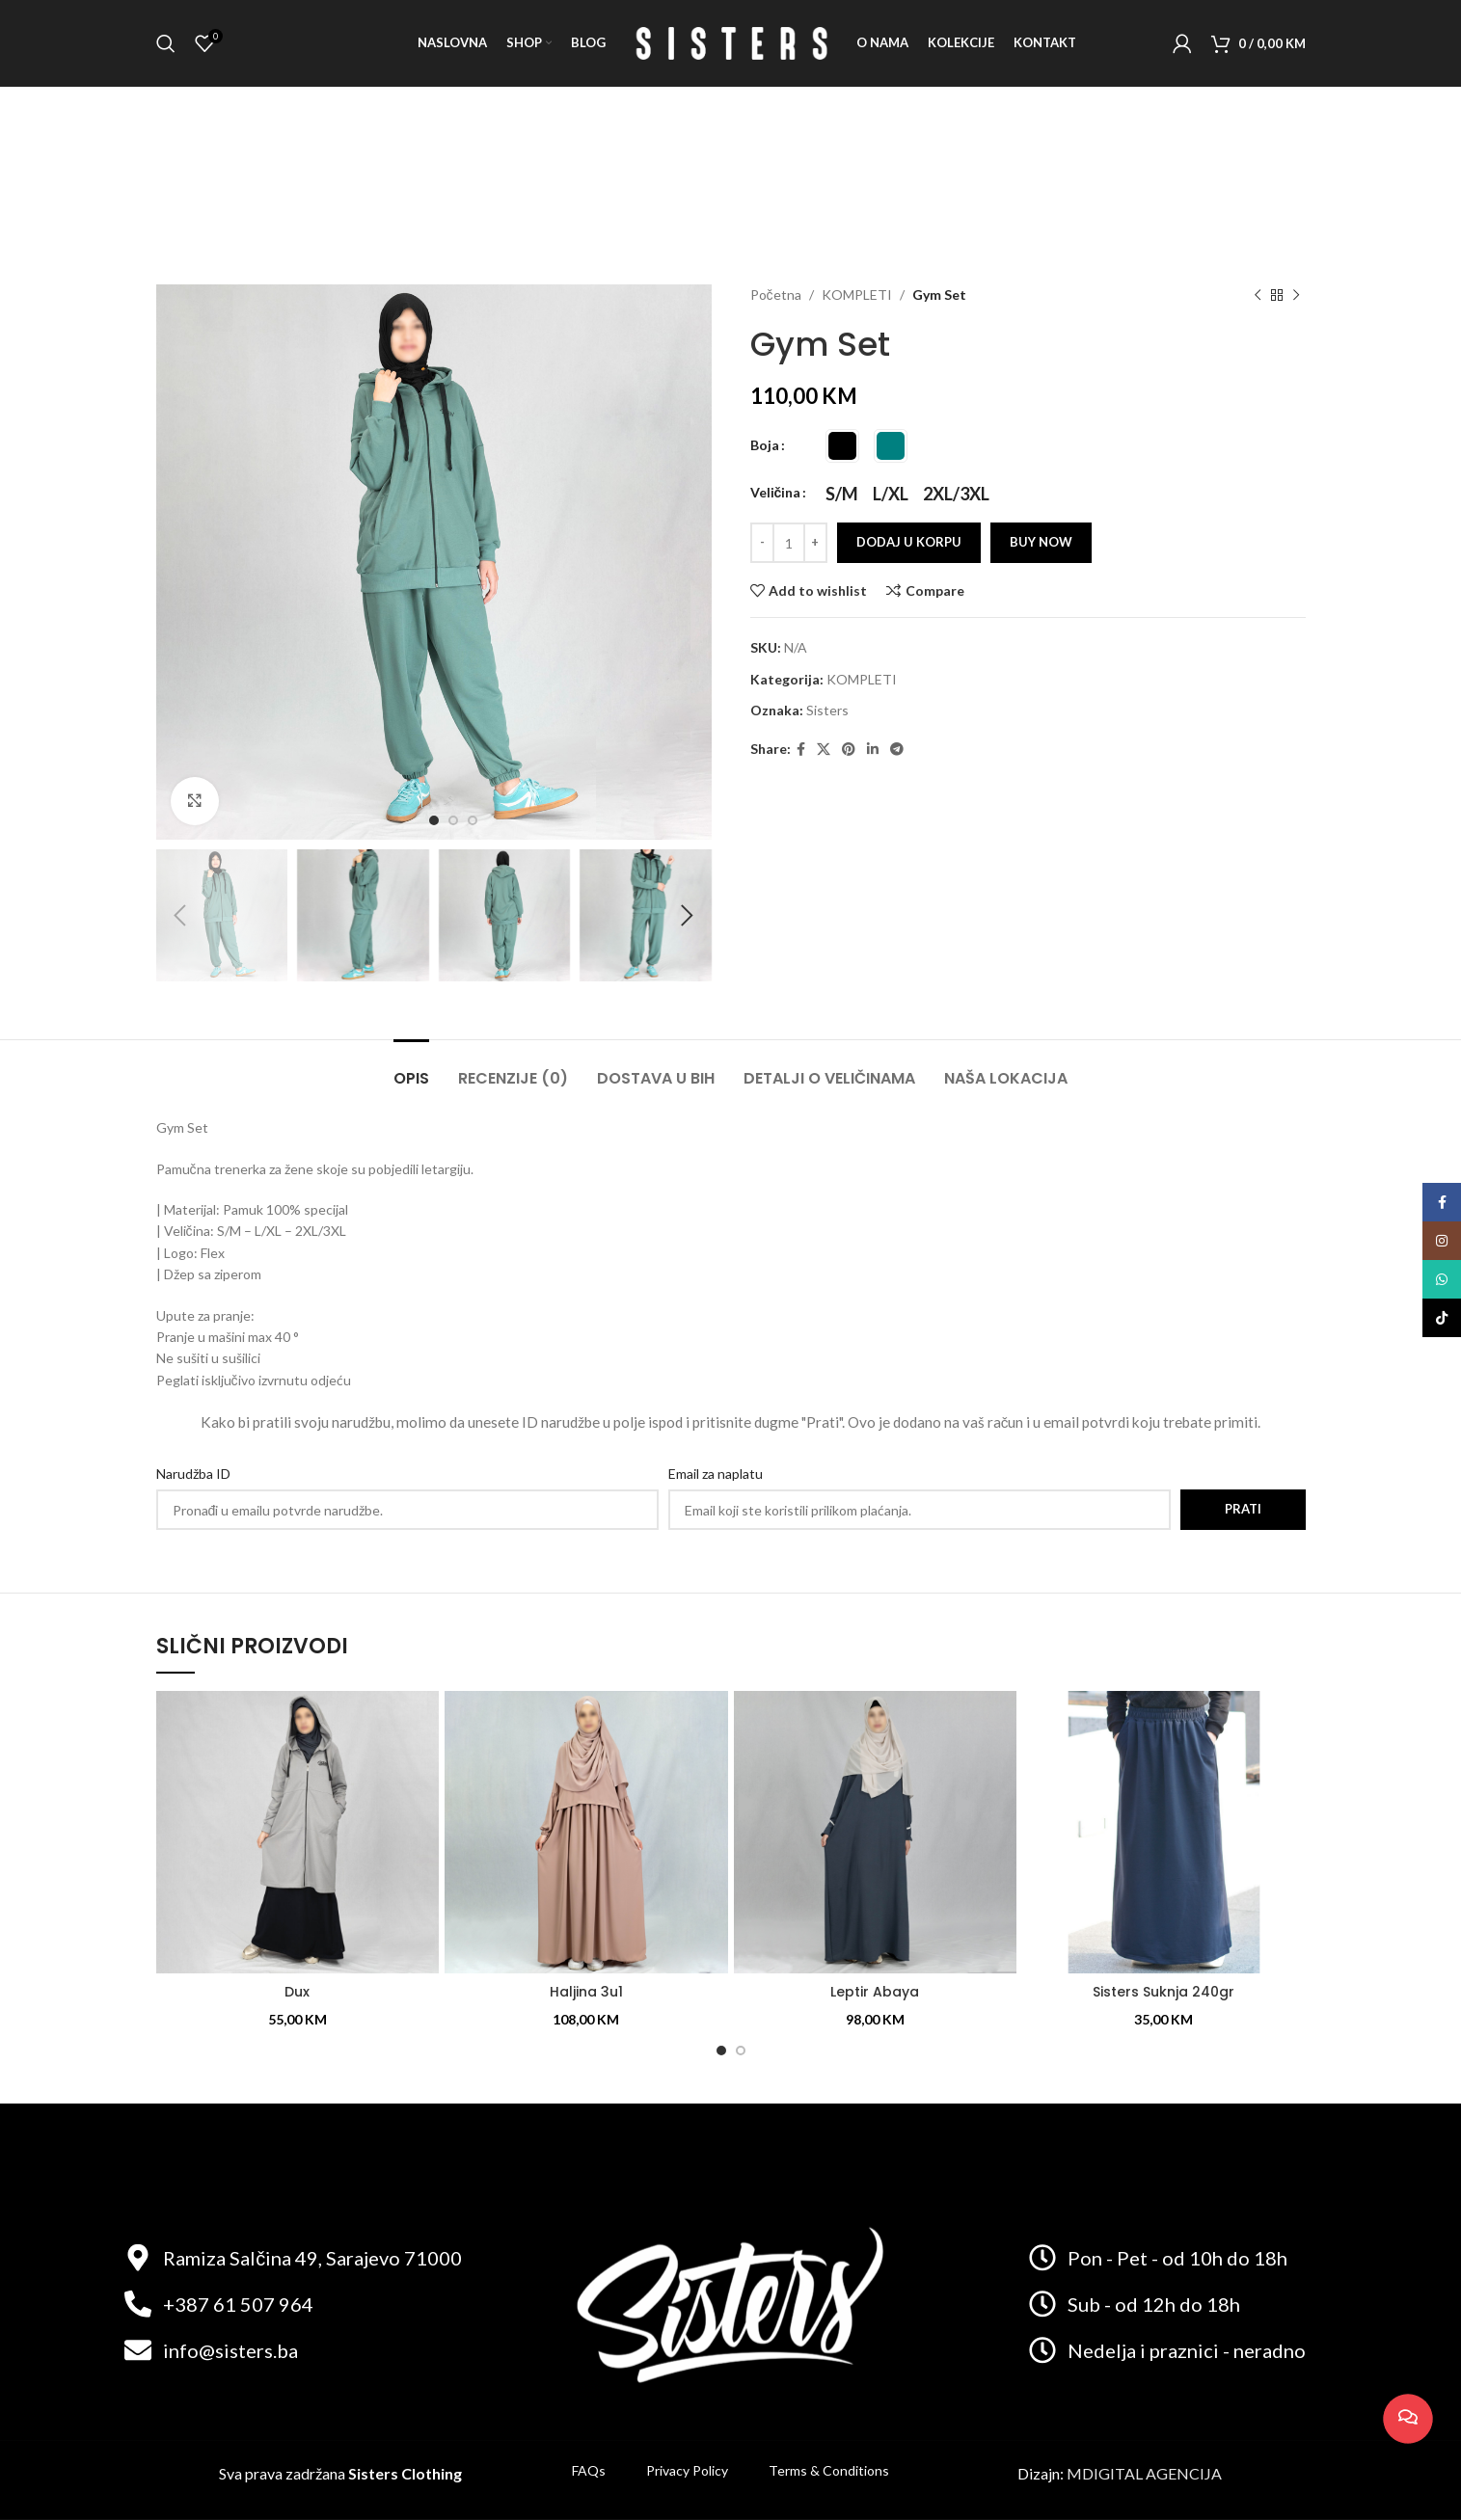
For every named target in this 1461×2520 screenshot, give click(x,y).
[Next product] (1296, 296)
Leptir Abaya (874, 1991)
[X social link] (823, 750)
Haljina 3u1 (586, 1991)
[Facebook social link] (801, 750)
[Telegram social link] (896, 750)
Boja (764, 445)
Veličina (775, 492)
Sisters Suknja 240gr (1163, 1991)
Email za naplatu (715, 1473)
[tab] (411, 1068)
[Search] (166, 43)
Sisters (827, 710)
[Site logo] (731, 42)
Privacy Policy (687, 2470)
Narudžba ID (193, 1473)
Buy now (1041, 542)
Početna (775, 294)
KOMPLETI (857, 294)
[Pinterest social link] (848, 750)
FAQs (589, 2470)
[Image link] (730, 2301)
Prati (1243, 1508)
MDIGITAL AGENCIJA (1144, 2473)
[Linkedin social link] (872, 750)
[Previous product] (1257, 296)
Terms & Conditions (829, 2470)
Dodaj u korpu (908, 542)
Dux (297, 1991)
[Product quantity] (788, 543)
